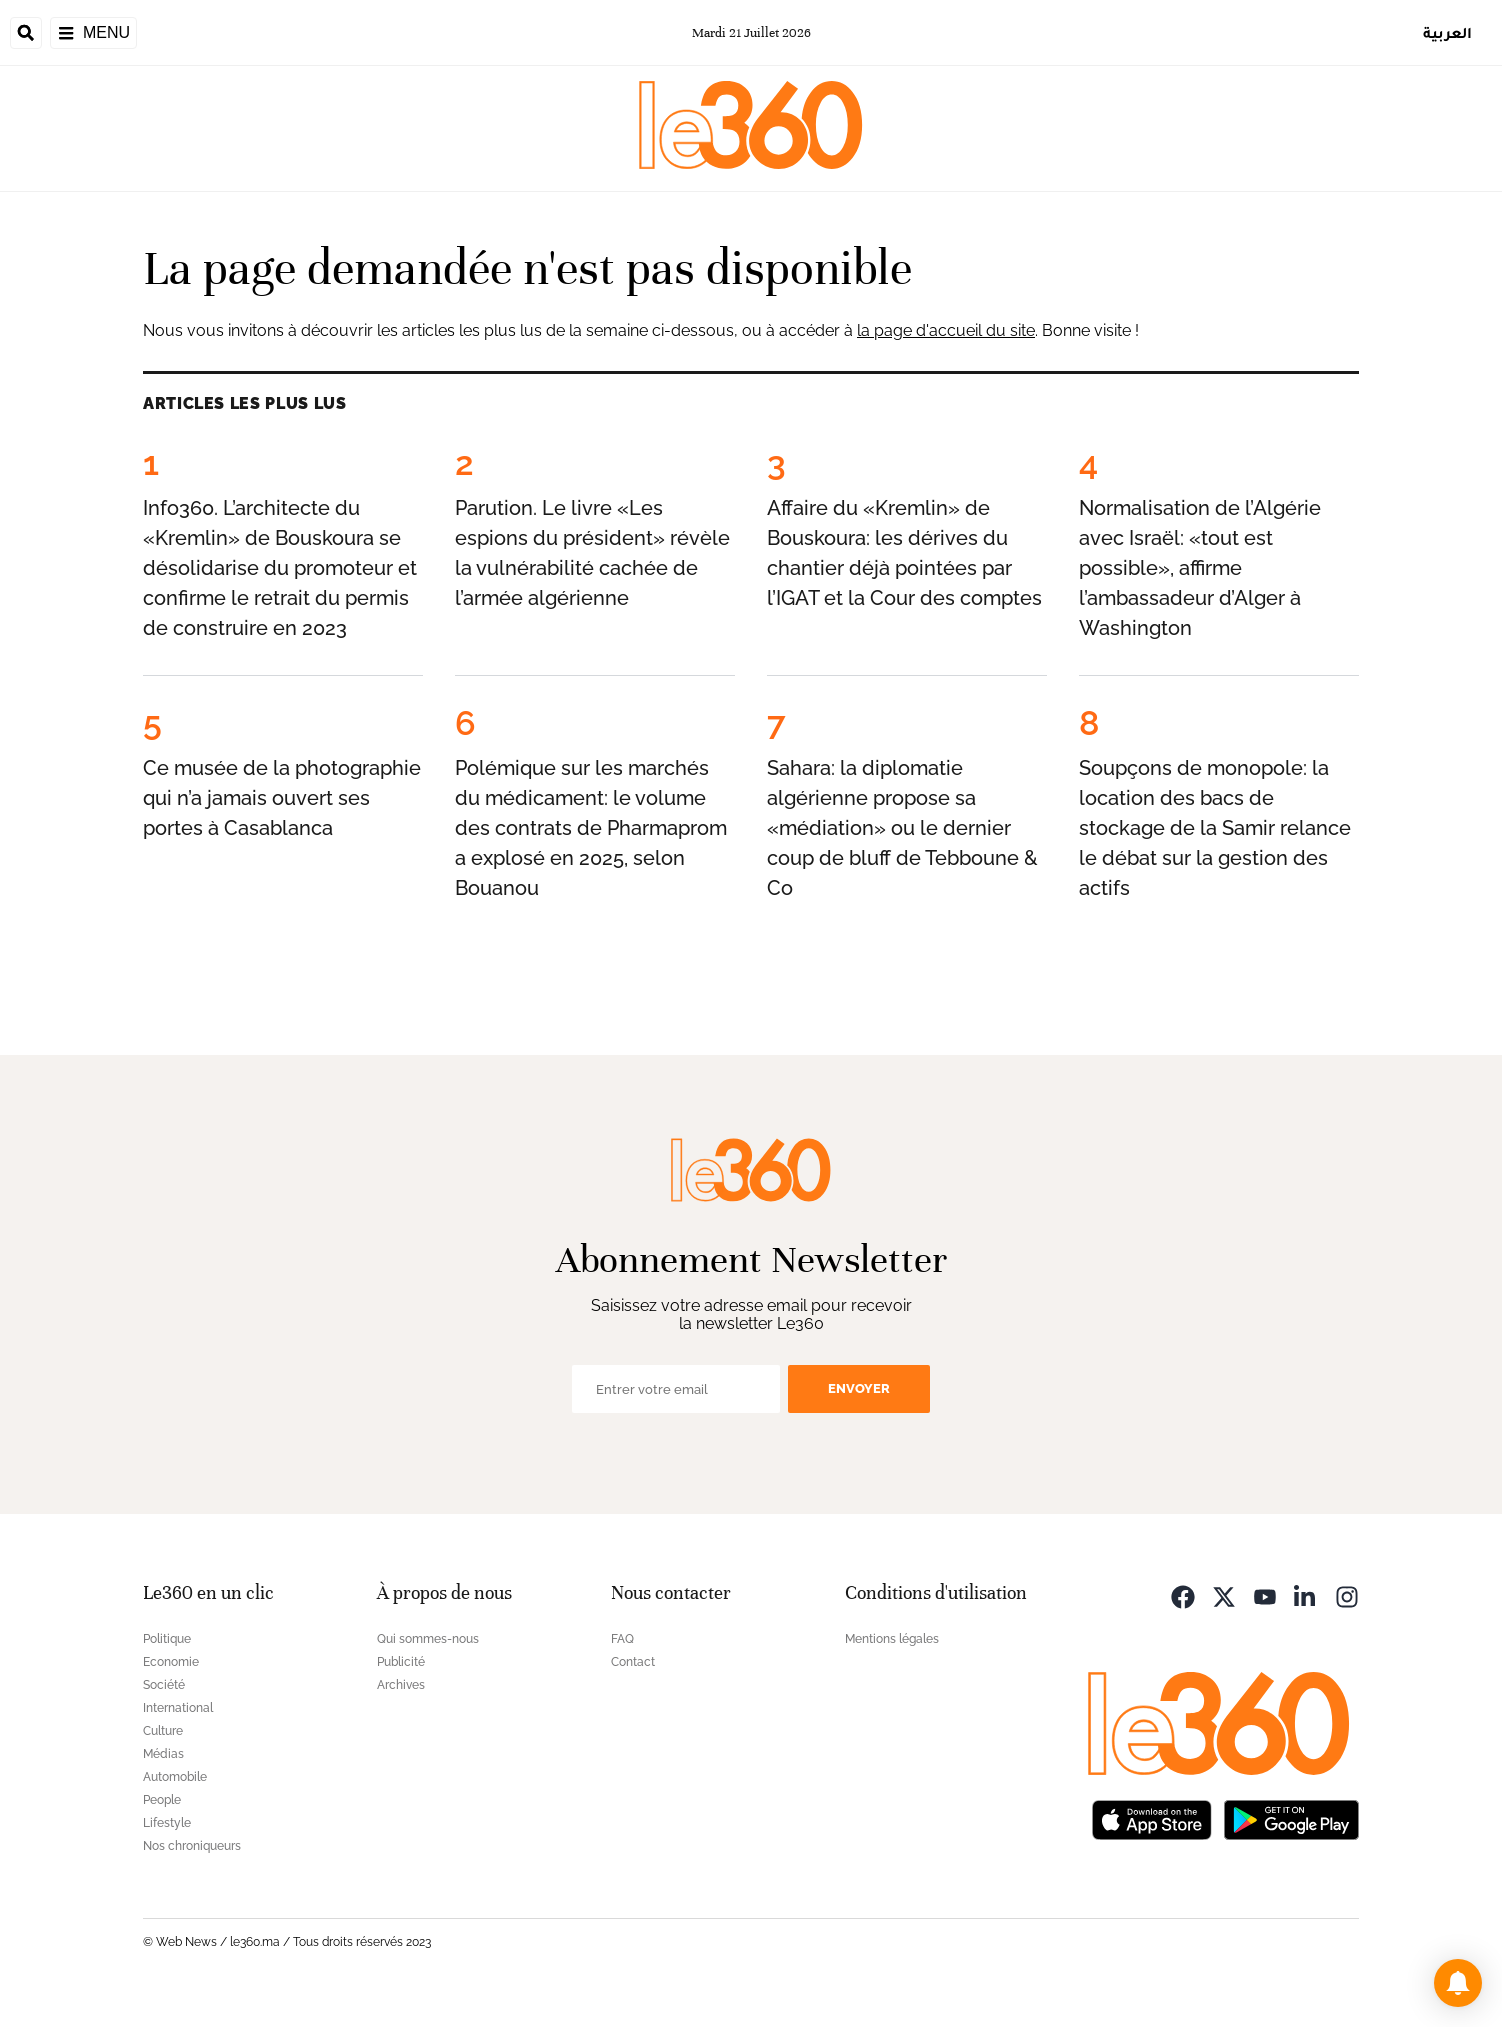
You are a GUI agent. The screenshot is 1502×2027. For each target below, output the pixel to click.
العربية (1447, 32)
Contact (633, 1662)
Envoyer (859, 1388)
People (162, 1800)
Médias (163, 1754)
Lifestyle (167, 1823)
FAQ (622, 1639)
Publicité (401, 1662)
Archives (401, 1685)
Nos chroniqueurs (192, 1846)
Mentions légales (892, 1639)
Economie (171, 1662)
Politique (167, 1639)
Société (164, 1685)
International (178, 1708)
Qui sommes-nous (428, 1639)
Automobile (175, 1777)
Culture (163, 1731)
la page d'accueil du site (946, 330)
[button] (1458, 1983)
